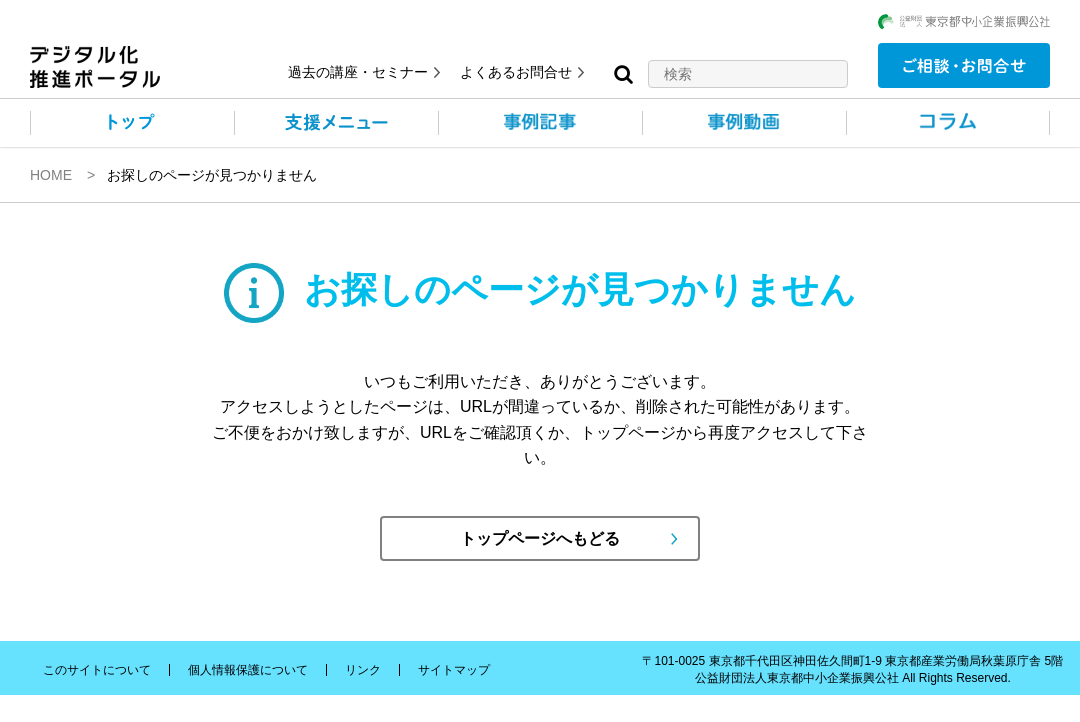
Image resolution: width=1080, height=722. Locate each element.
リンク (363, 670)
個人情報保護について (248, 670)
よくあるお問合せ (516, 72)
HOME (51, 175)
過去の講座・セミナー (358, 72)
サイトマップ (454, 670)
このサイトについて (97, 670)
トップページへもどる (540, 538)
